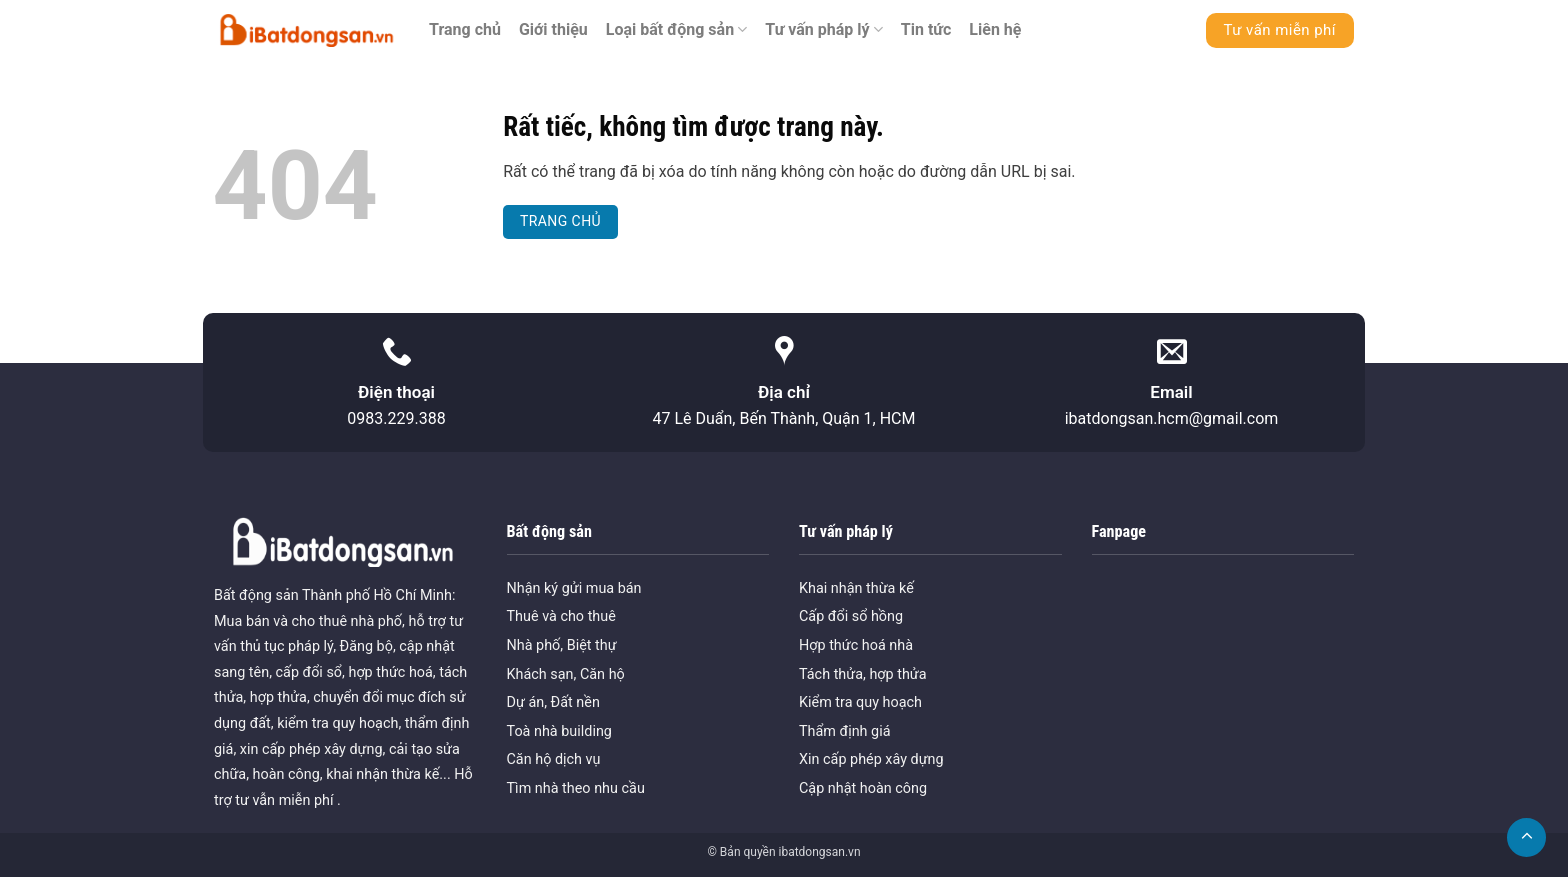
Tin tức (926, 29)
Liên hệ (995, 29)
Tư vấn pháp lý (824, 30)
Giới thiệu (553, 29)
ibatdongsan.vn (819, 852)
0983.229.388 (396, 418)
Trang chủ (465, 29)
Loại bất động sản (677, 30)
